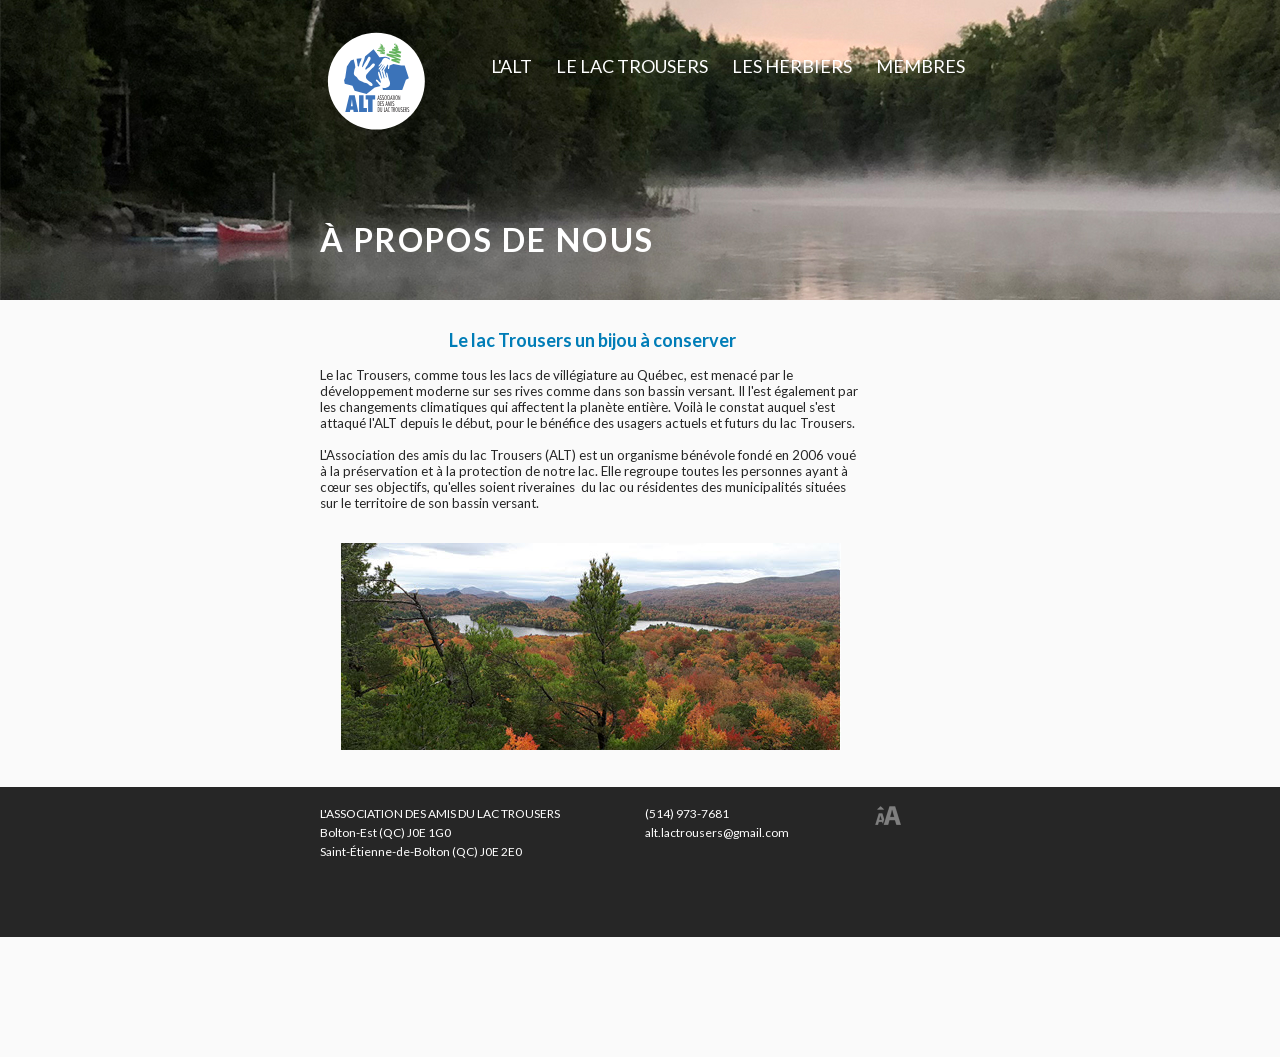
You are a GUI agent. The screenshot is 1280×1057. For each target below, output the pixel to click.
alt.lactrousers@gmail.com (717, 832)
